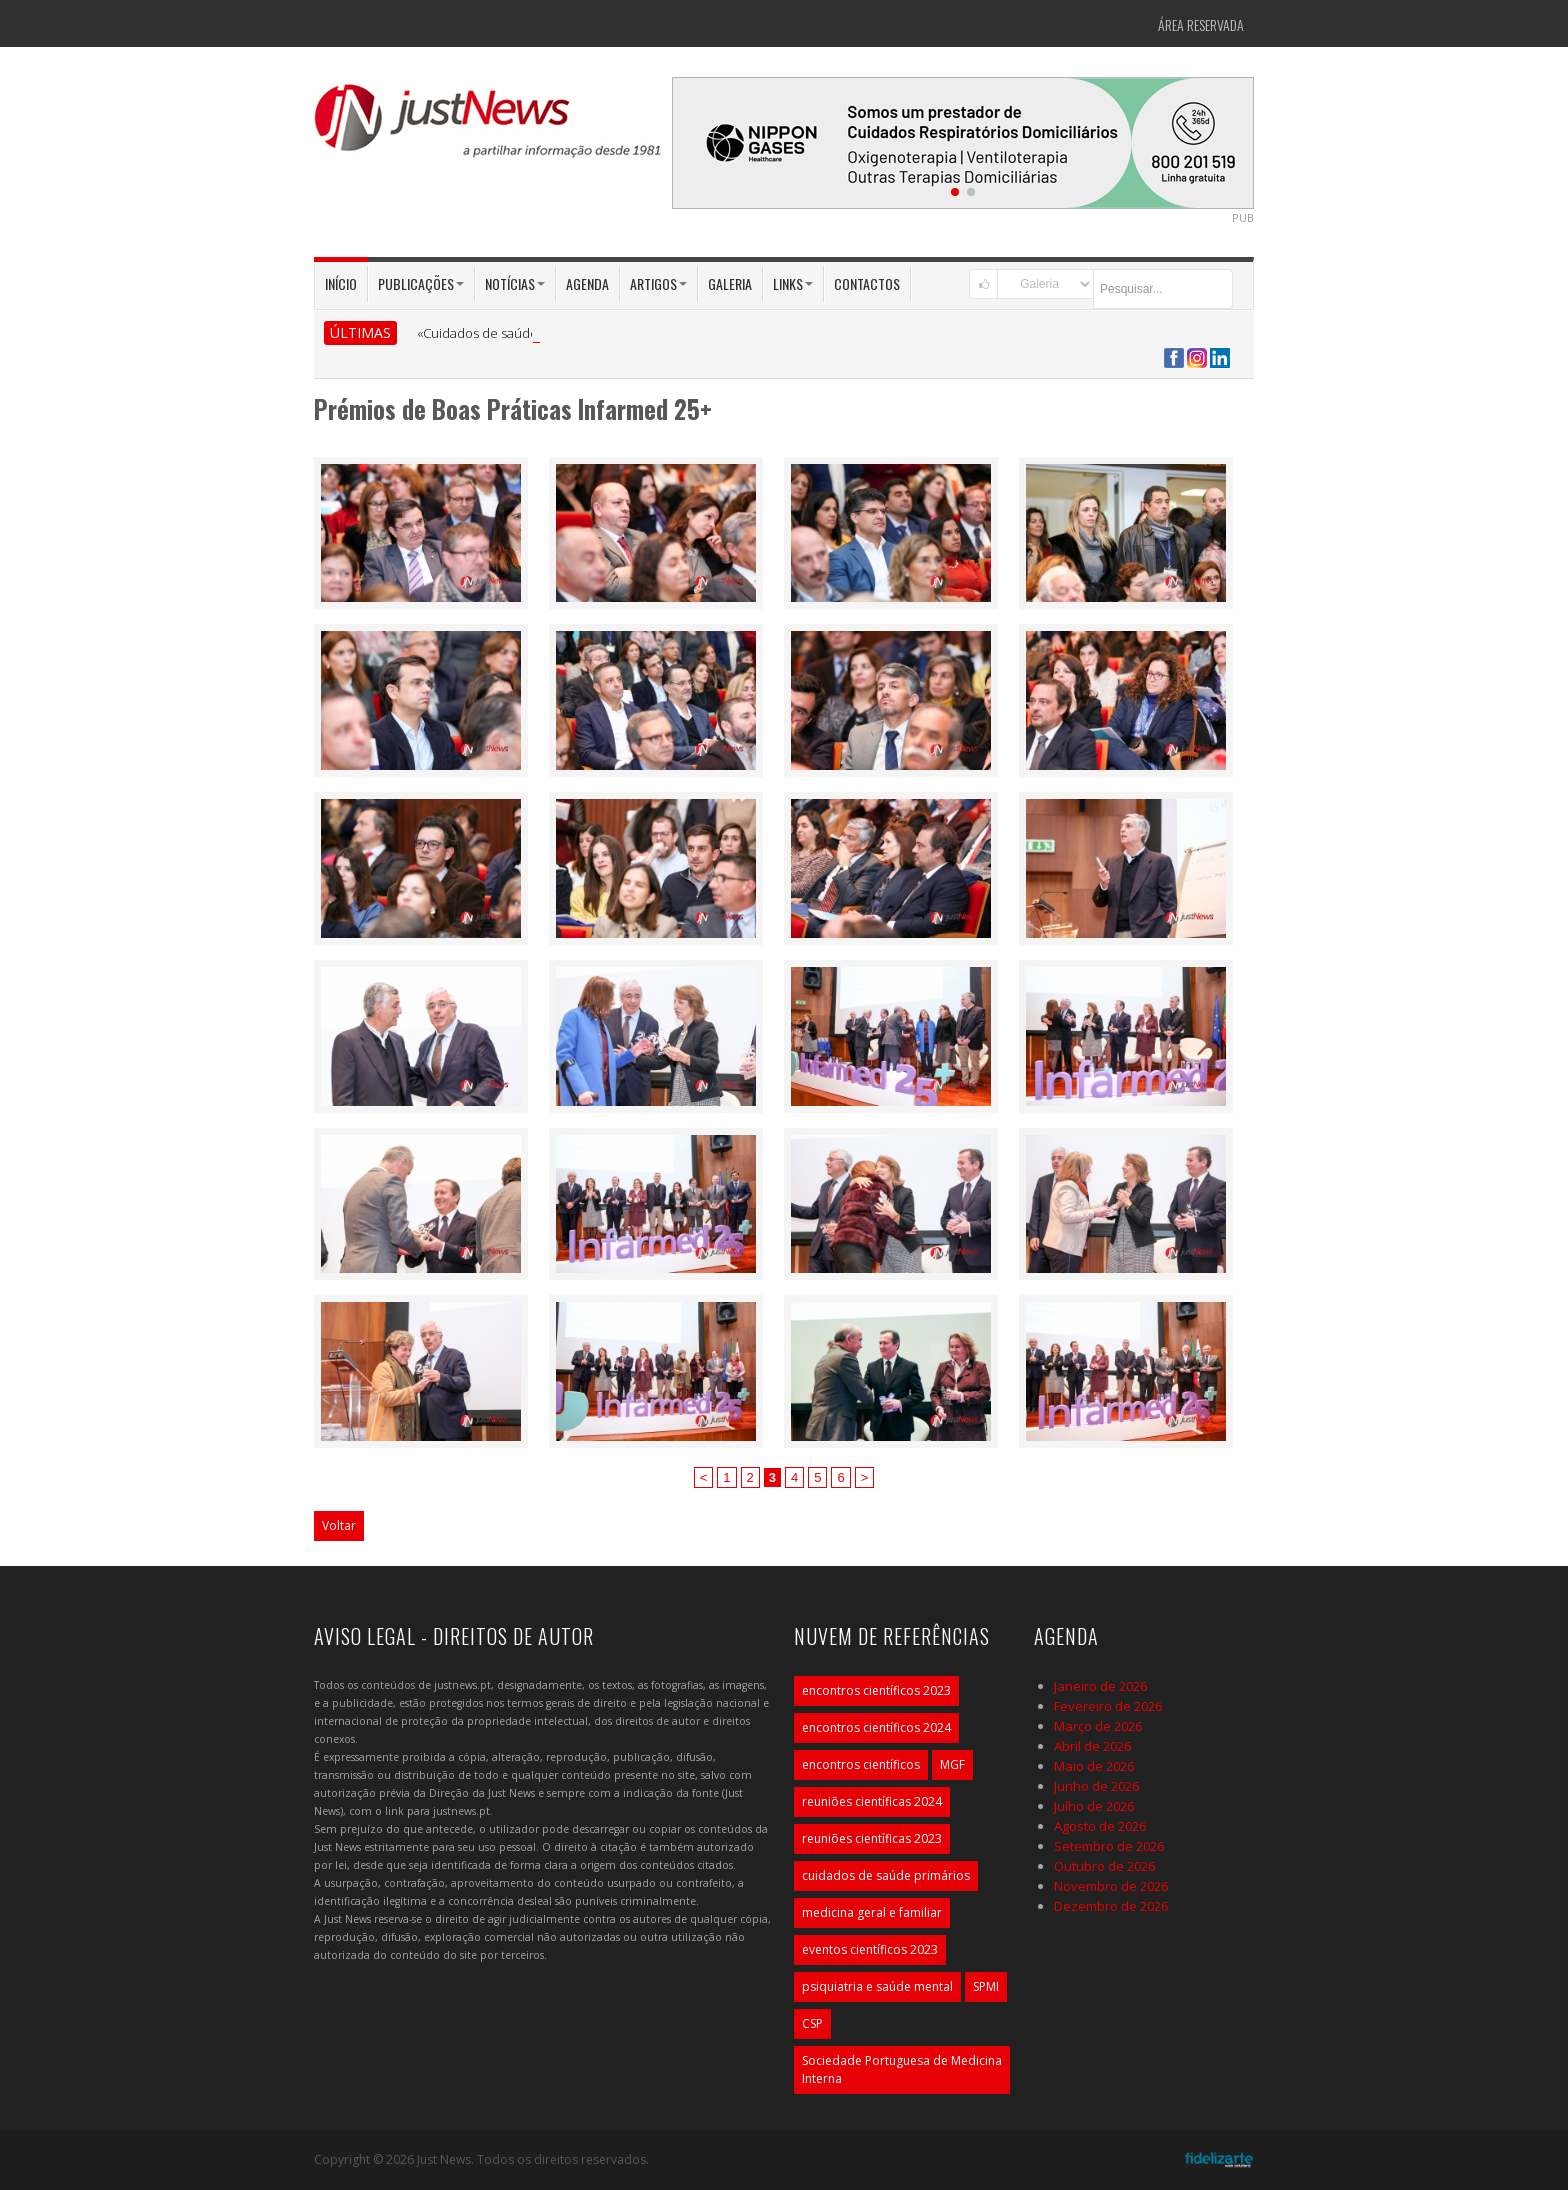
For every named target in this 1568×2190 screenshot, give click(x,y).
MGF (952, 1764)
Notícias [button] (515, 283)
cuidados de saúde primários (886, 1875)
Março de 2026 (1098, 1726)
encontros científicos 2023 (876, 1690)
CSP (812, 2023)
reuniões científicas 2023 (872, 1838)
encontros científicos (861, 1764)
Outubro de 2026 (1104, 1866)
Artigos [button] (658, 283)
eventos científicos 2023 (870, 1949)
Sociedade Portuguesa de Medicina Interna (902, 2069)
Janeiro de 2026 (1100, 1686)
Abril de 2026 (1092, 1746)
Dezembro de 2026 (1111, 1906)
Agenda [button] (587, 283)
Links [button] (793, 283)
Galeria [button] (730, 283)
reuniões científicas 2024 (872, 1801)
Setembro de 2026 (1109, 1846)
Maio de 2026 (1094, 1766)
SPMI (986, 1986)
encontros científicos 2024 (876, 1727)
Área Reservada (1201, 24)
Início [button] (341, 283)
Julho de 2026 (1094, 1806)
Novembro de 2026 (1111, 1886)
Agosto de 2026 (1100, 1826)
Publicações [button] (421, 283)
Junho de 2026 (1096, 1786)
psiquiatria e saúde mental (877, 1986)
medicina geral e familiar (872, 1912)
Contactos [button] (867, 283)
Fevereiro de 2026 (1108, 1706)
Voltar (339, 1525)
